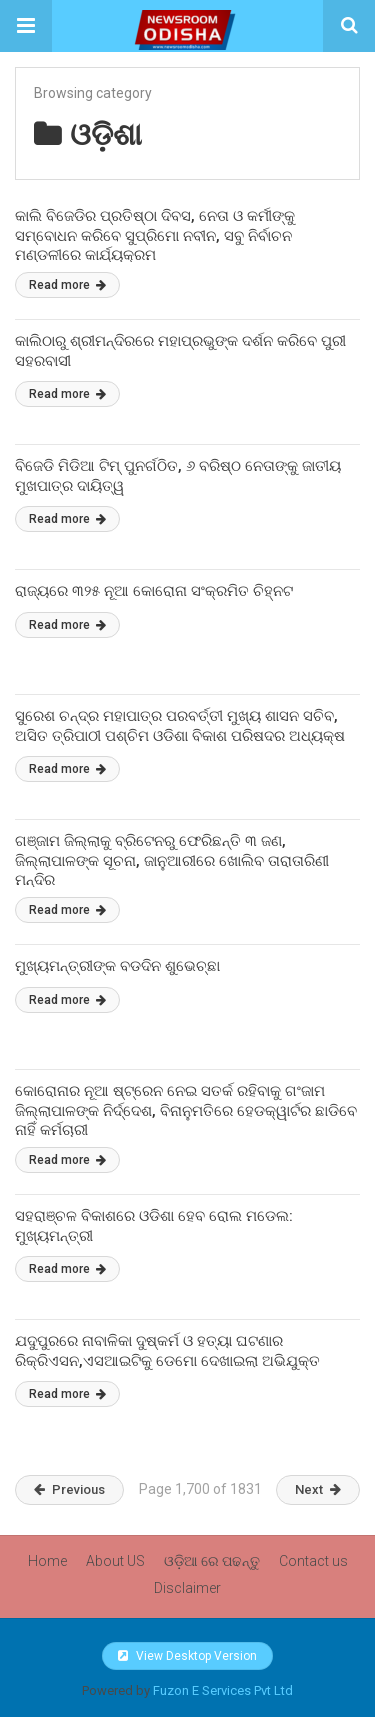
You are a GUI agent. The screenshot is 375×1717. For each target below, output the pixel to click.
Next (318, 1489)
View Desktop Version (187, 1656)
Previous (69, 1489)
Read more (67, 285)
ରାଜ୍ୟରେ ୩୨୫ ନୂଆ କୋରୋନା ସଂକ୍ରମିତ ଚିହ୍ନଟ (154, 591)
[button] (26, 26)
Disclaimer (187, 1588)
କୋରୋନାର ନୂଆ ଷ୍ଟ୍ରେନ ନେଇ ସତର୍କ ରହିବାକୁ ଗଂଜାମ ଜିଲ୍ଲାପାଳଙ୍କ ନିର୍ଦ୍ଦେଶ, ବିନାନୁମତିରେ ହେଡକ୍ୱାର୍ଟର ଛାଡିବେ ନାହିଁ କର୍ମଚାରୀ (186, 1110)
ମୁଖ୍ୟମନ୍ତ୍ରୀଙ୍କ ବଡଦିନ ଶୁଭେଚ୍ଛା (117, 966)
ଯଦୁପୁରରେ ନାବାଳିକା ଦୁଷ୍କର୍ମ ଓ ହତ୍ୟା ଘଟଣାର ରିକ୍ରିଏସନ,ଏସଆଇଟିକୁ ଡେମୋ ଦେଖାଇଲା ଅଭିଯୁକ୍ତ (167, 1351)
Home (47, 1561)
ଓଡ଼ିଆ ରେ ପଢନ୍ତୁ (212, 1561)
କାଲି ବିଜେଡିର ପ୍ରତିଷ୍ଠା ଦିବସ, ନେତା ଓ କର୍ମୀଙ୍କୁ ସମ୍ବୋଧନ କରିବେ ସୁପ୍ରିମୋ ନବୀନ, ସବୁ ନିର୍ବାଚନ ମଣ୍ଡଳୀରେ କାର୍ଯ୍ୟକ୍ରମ (155, 235)
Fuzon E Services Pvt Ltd (223, 1690)
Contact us (313, 1561)
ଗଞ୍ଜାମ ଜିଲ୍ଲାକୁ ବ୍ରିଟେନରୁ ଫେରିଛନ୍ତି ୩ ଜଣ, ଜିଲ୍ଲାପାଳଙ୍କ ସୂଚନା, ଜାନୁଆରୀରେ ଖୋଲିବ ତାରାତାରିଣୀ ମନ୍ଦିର (172, 860)
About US (115, 1561)
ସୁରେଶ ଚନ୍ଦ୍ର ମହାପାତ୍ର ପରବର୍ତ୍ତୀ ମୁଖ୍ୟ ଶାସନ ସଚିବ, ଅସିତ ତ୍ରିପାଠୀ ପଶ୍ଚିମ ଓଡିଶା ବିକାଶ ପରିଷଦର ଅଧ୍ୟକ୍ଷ (180, 726)
